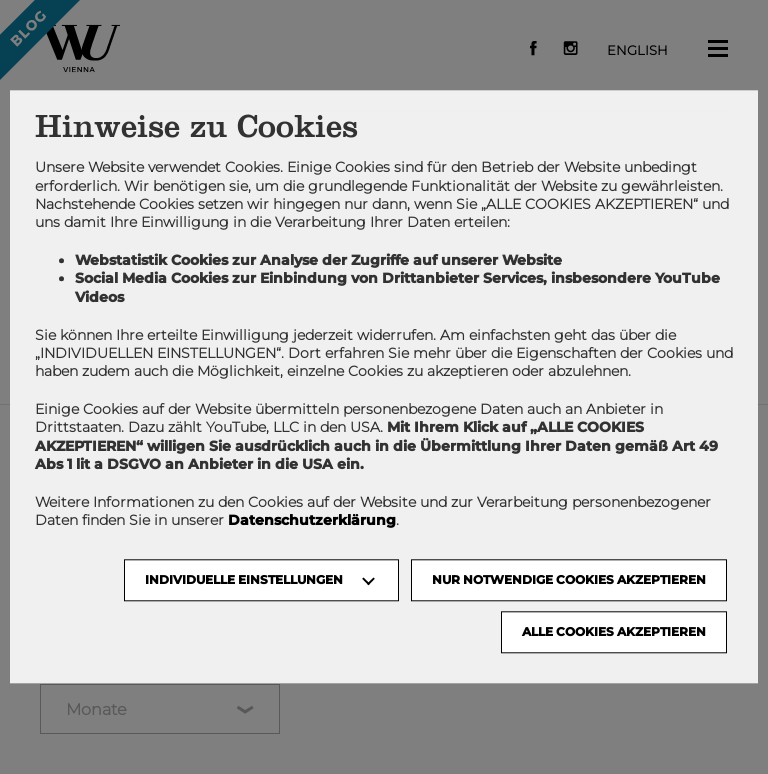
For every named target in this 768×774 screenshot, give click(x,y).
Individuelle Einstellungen (244, 580)
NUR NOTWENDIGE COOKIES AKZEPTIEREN (569, 580)
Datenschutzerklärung (312, 521)
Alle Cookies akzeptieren (614, 632)
